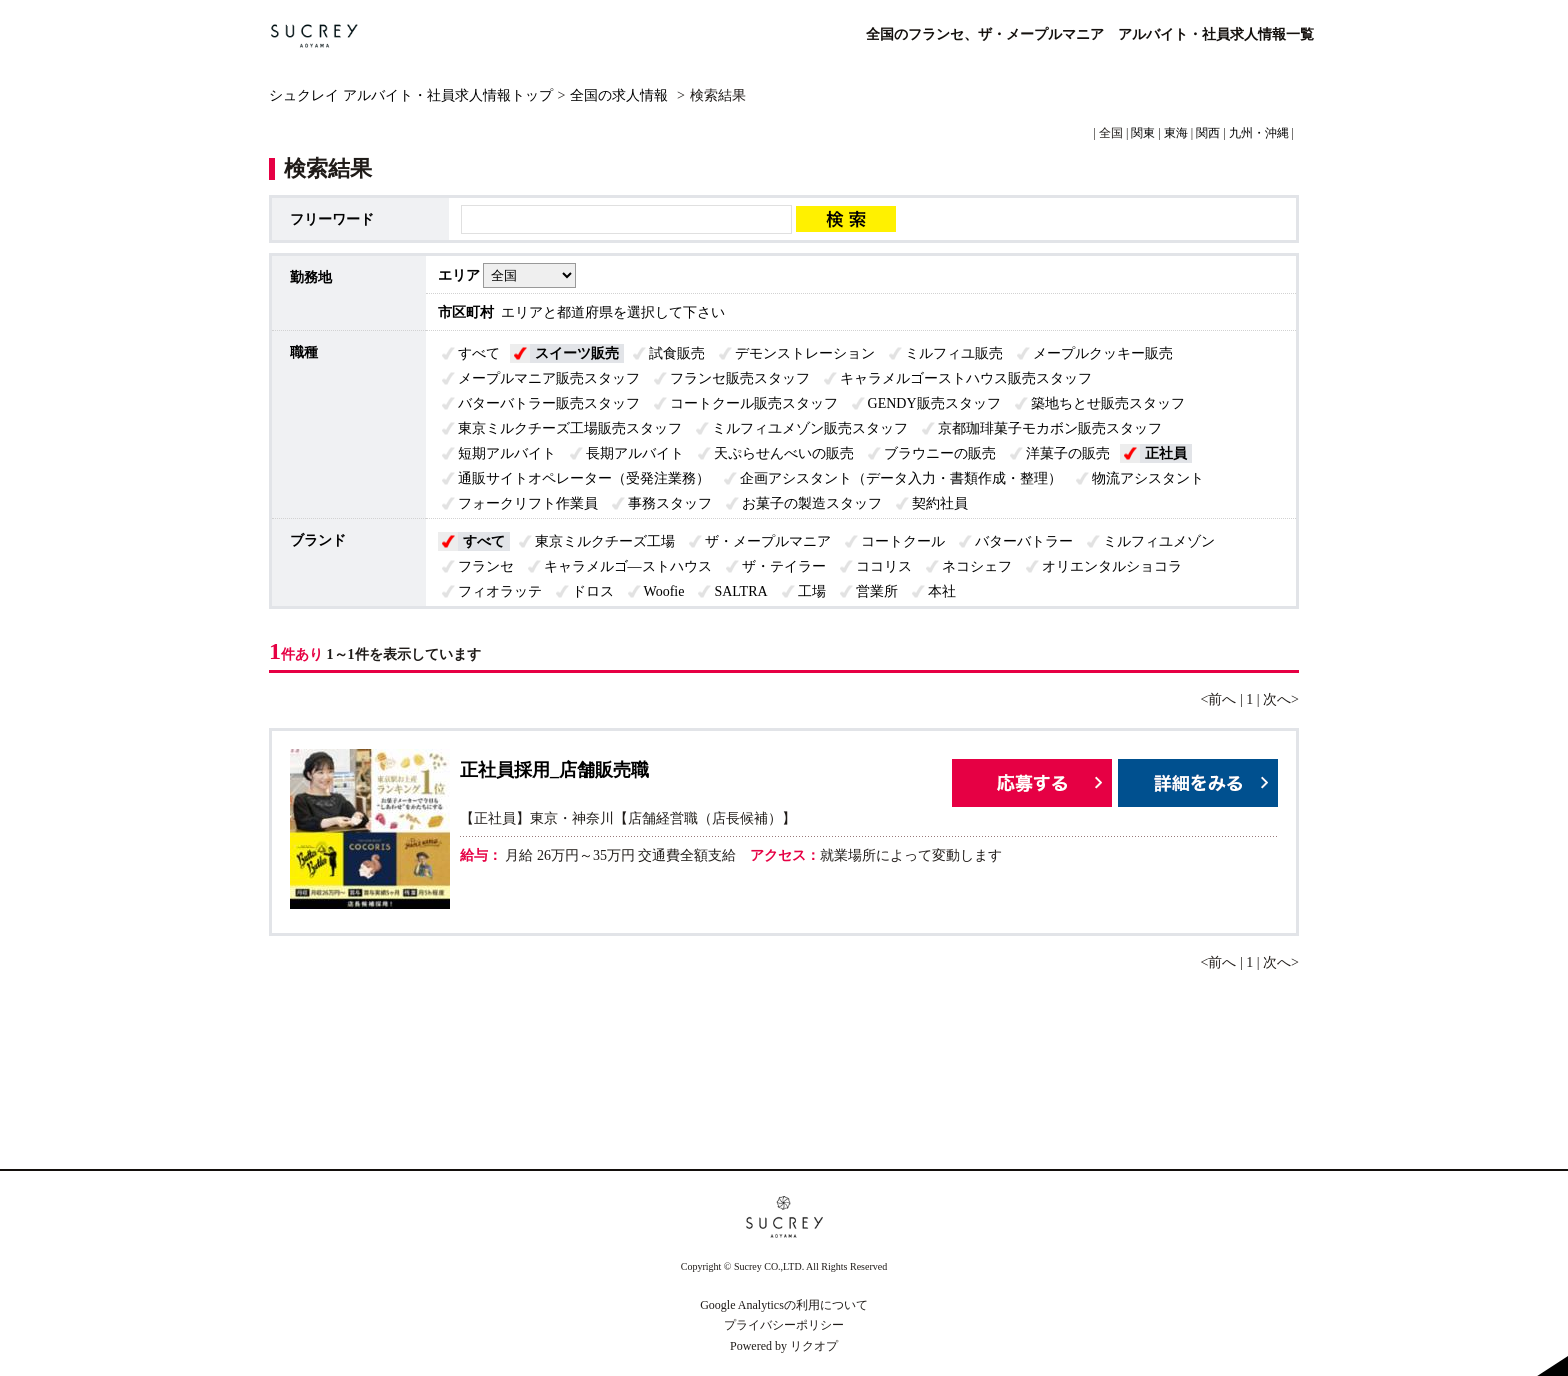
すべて (479, 353)
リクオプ (814, 1346)
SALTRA (740, 591)
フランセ (486, 566)
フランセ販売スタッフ (740, 378)
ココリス (884, 566)
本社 (942, 591)
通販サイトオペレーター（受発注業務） (584, 478)
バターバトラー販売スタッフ (549, 403)
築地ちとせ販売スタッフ (1108, 403)
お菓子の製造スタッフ (812, 503)
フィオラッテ (500, 591)
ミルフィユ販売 (954, 353)
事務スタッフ (670, 503)
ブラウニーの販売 (940, 453)
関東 (1143, 133)
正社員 (1166, 453)
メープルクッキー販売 (1103, 353)
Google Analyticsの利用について (784, 1305)
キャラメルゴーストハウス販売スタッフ (966, 378)
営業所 (877, 591)
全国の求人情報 (621, 95)
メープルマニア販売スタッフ (549, 378)
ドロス (593, 591)
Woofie (664, 591)
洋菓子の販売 (1068, 453)
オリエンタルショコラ (1112, 566)
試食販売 (677, 353)
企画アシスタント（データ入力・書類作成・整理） (901, 478)
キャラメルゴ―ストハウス (628, 566)
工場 (812, 591)
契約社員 (940, 503)
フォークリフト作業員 (528, 503)
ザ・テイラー (784, 566)
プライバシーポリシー (784, 1325)
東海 (1176, 133)
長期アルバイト (635, 453)
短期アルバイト (507, 453)
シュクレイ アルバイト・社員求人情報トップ (411, 95)
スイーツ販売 (577, 353)
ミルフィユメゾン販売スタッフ (810, 428)
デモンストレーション (805, 353)
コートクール (903, 541)
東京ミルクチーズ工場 (605, 541)
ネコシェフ (977, 566)
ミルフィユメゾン (1159, 541)
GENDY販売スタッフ (934, 403)
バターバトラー (1024, 541)
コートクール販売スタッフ (754, 403)
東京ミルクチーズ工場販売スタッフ (570, 428)
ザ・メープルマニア (768, 541)
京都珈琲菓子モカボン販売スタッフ (1050, 428)
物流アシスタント (1148, 478)
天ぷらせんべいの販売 (784, 453)
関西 (1208, 133)
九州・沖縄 (1259, 133)
